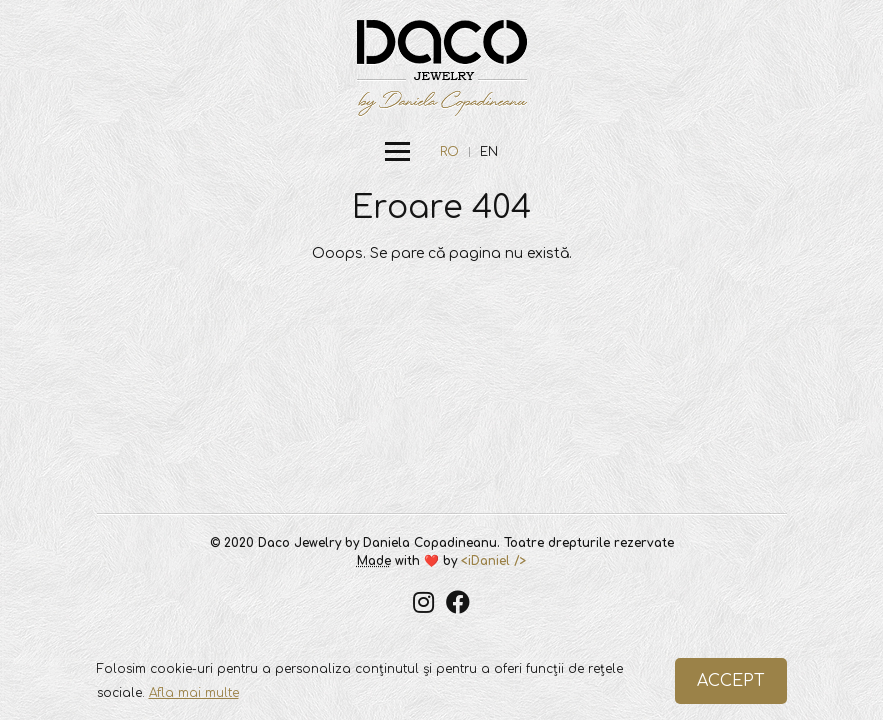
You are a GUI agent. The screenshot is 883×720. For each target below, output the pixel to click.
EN (489, 152)
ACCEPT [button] (731, 681)
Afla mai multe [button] (194, 693)
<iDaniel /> (494, 561)
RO (449, 152)
